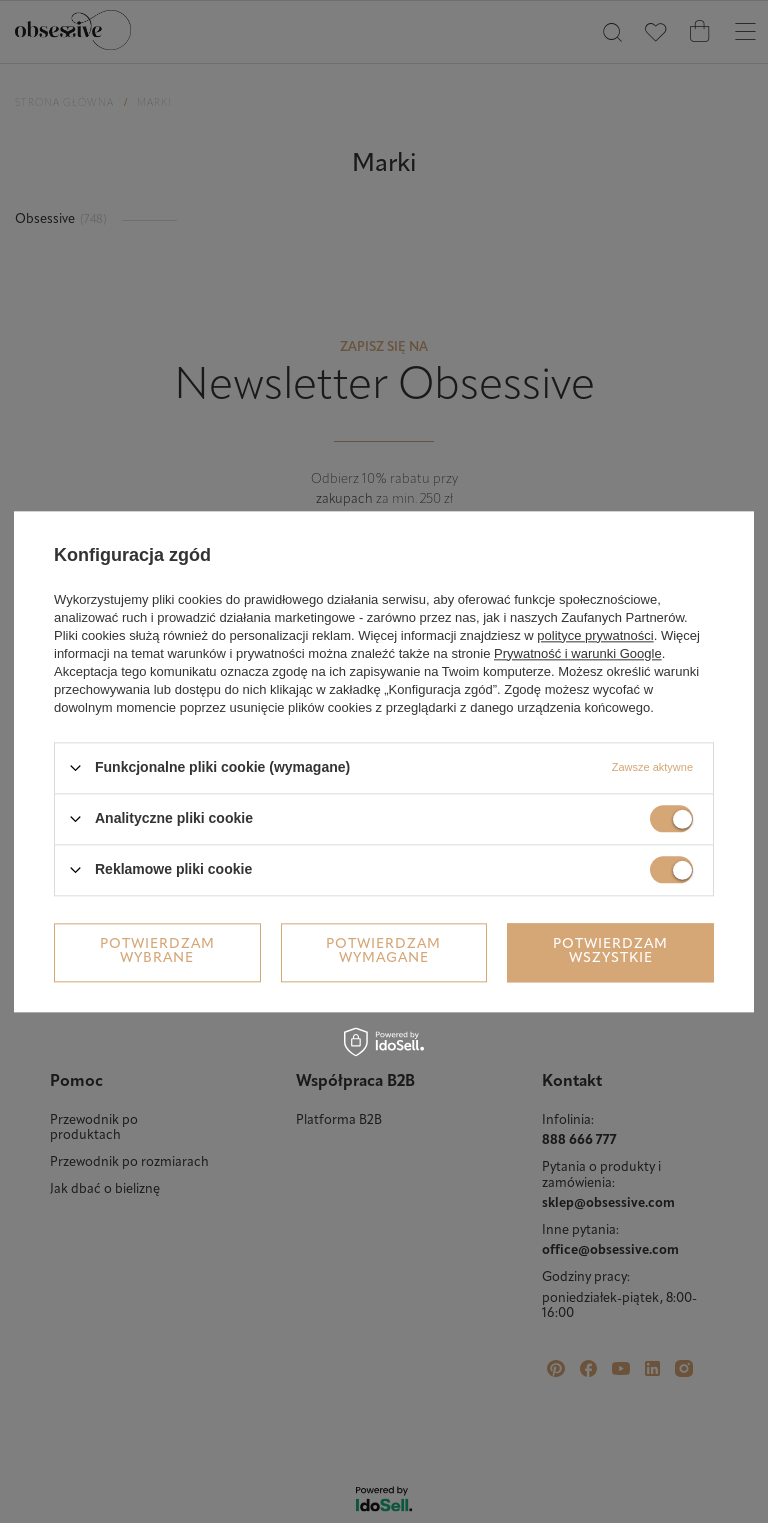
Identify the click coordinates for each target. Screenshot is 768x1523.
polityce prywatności (595, 635)
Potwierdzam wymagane (383, 951)
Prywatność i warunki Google (578, 653)
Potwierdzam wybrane (157, 951)
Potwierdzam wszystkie (610, 951)
